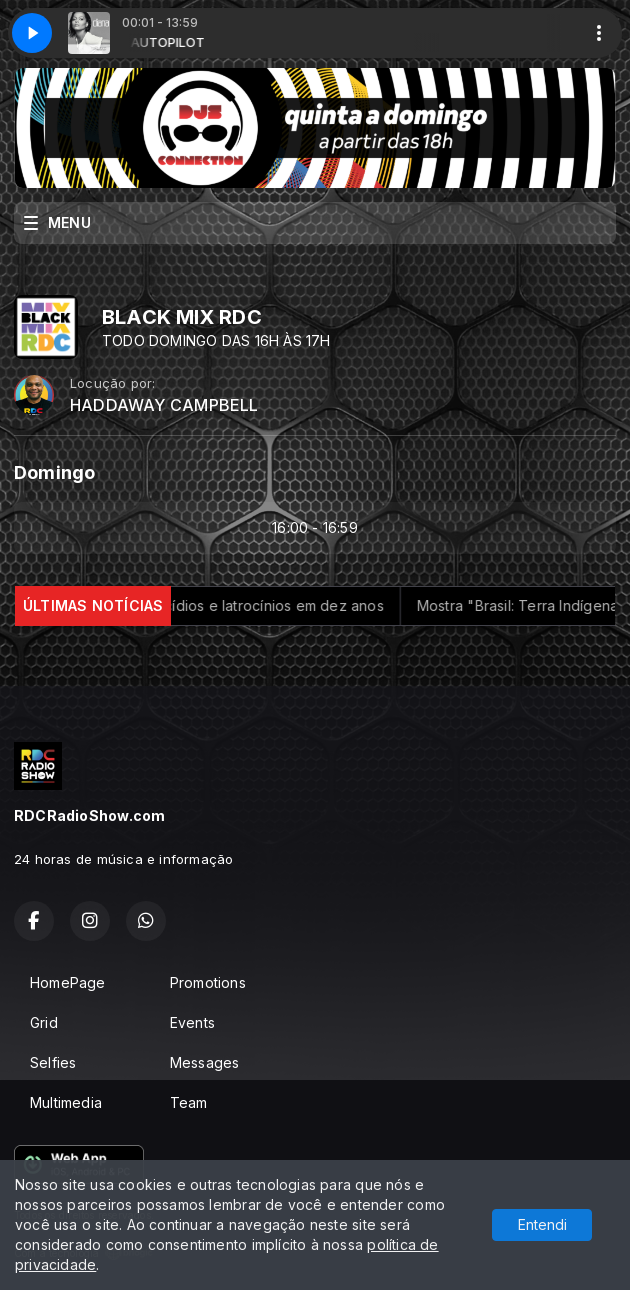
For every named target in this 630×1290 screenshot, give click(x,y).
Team (189, 1102)
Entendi (542, 1224)
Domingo (54, 472)
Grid (44, 1022)
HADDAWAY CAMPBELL (164, 405)
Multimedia (66, 1102)
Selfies (53, 1062)
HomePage (68, 982)
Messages (205, 1062)
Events (192, 1022)
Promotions (208, 982)
